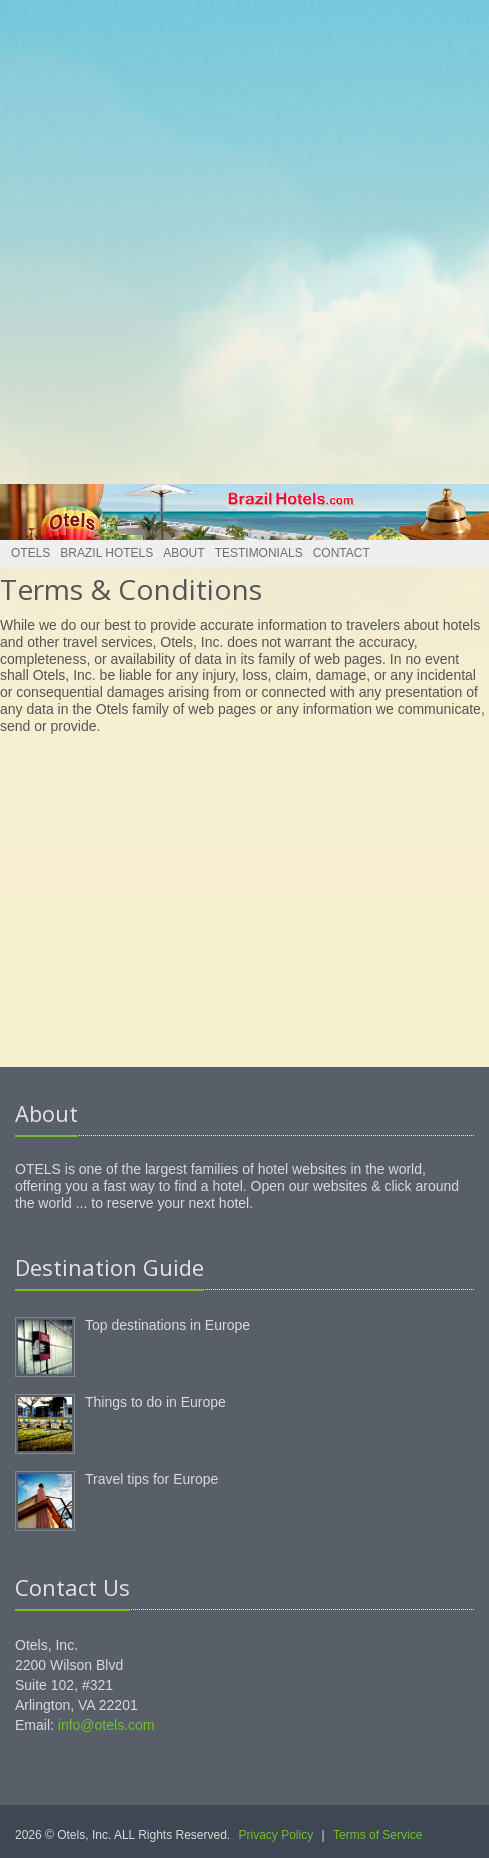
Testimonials (259, 553)
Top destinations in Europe (167, 1325)
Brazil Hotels (106, 553)
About (183, 553)
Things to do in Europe (155, 1402)
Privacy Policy (276, 1835)
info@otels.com (106, 1725)
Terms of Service (377, 1835)
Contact (341, 553)
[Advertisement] (237, 237)
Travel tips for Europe (151, 1479)
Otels (30, 553)
